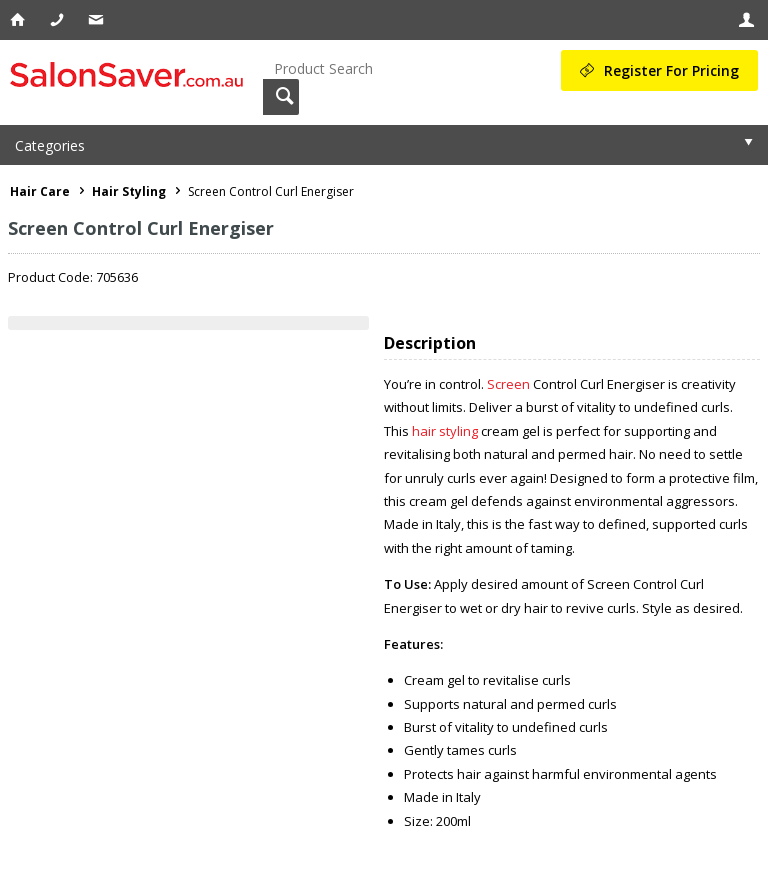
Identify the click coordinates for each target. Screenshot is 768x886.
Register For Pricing (671, 70)
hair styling (445, 431)
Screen (508, 384)
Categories (50, 145)
